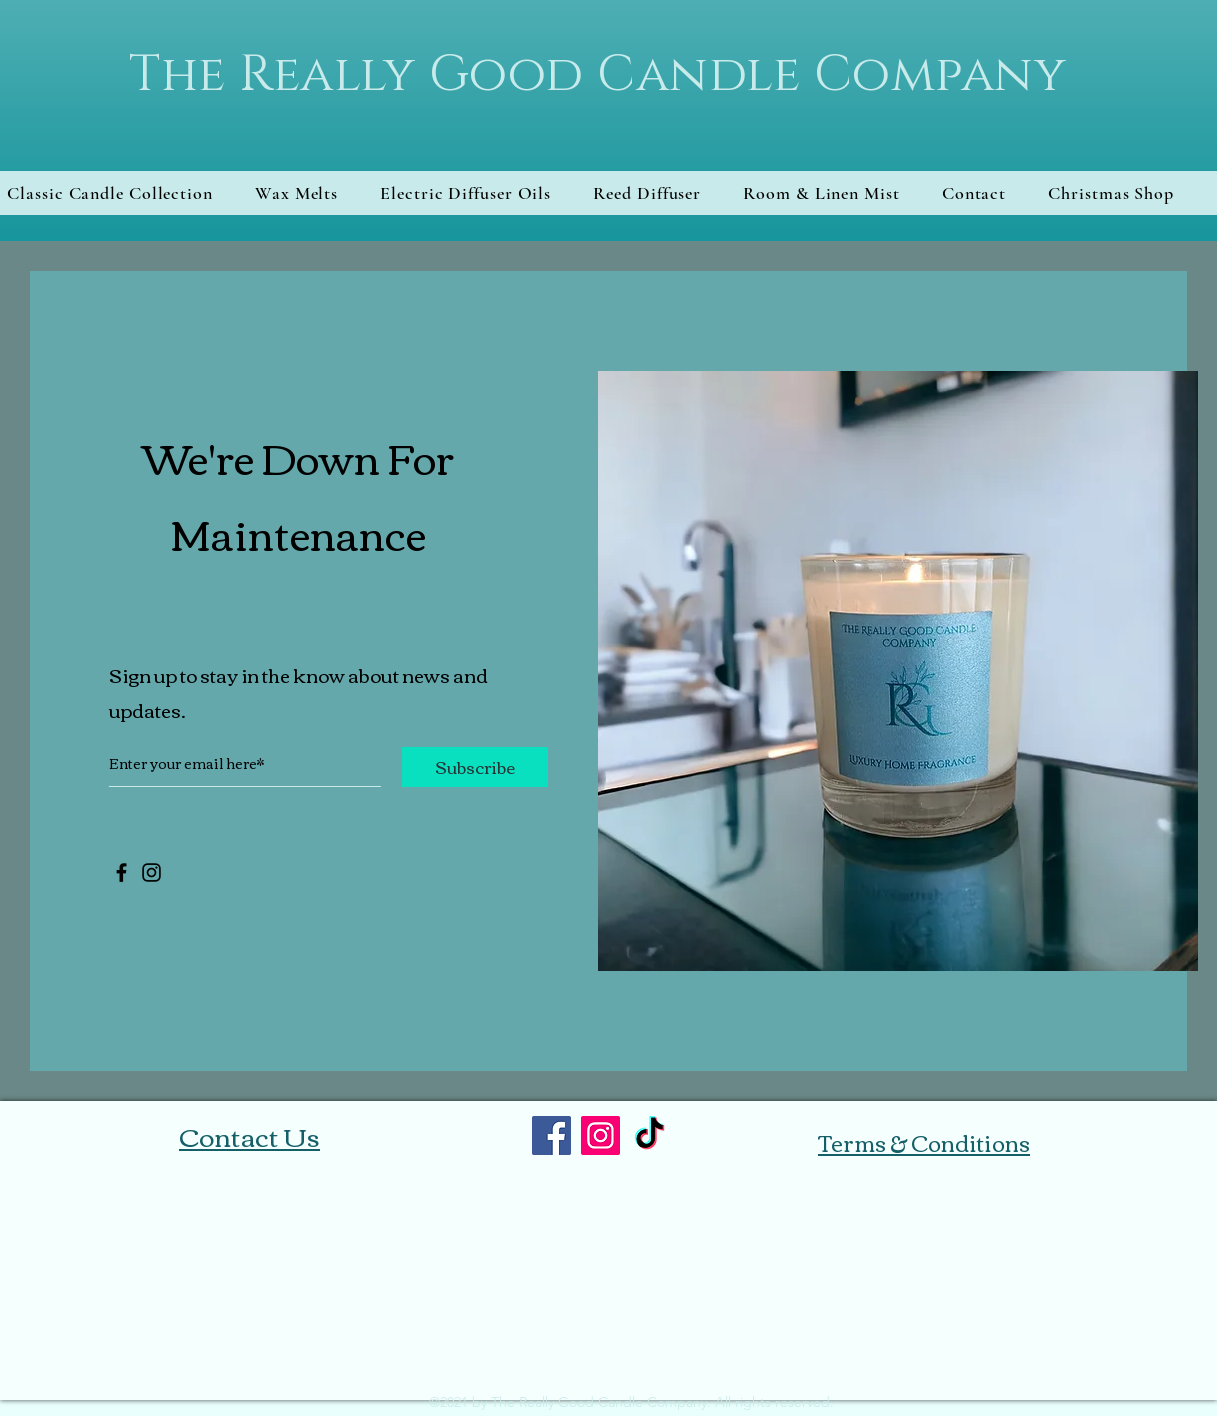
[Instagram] (151, 872)
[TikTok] (649, 1135)
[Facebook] (121, 872)
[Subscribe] (475, 767)
